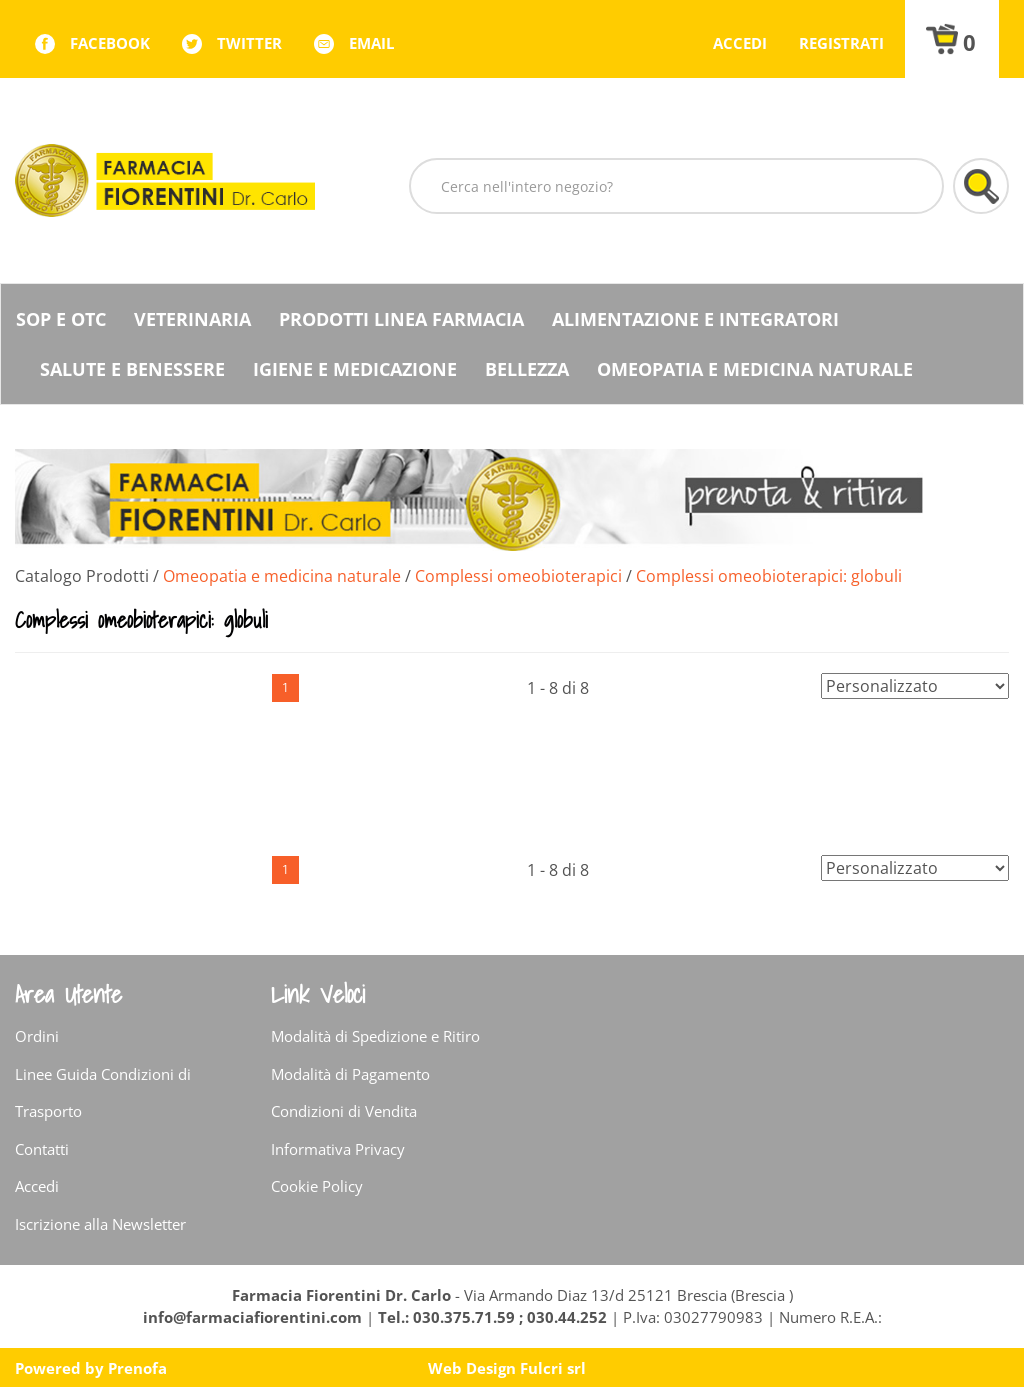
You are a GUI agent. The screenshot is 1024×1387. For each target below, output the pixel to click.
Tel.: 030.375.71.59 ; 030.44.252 (492, 1317)
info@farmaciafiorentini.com (254, 1317)
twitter (249, 43)
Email (371, 43)
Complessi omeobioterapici (518, 576)
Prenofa (137, 1368)
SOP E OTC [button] (61, 319)
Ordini (37, 1036)
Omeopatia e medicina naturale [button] (755, 369)
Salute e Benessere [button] (132, 369)
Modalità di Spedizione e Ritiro (375, 1036)
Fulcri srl (553, 1368)
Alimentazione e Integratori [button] (695, 319)
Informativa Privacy (338, 1149)
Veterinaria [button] (192, 319)
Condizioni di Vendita (344, 1111)
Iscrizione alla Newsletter (100, 1224)
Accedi (740, 43)
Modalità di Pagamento (350, 1074)
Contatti (42, 1149)
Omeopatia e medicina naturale (282, 576)
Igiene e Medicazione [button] (355, 369)
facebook (110, 43)
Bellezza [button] (527, 369)
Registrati (841, 43)
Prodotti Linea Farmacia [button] (401, 319)
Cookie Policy (317, 1186)
